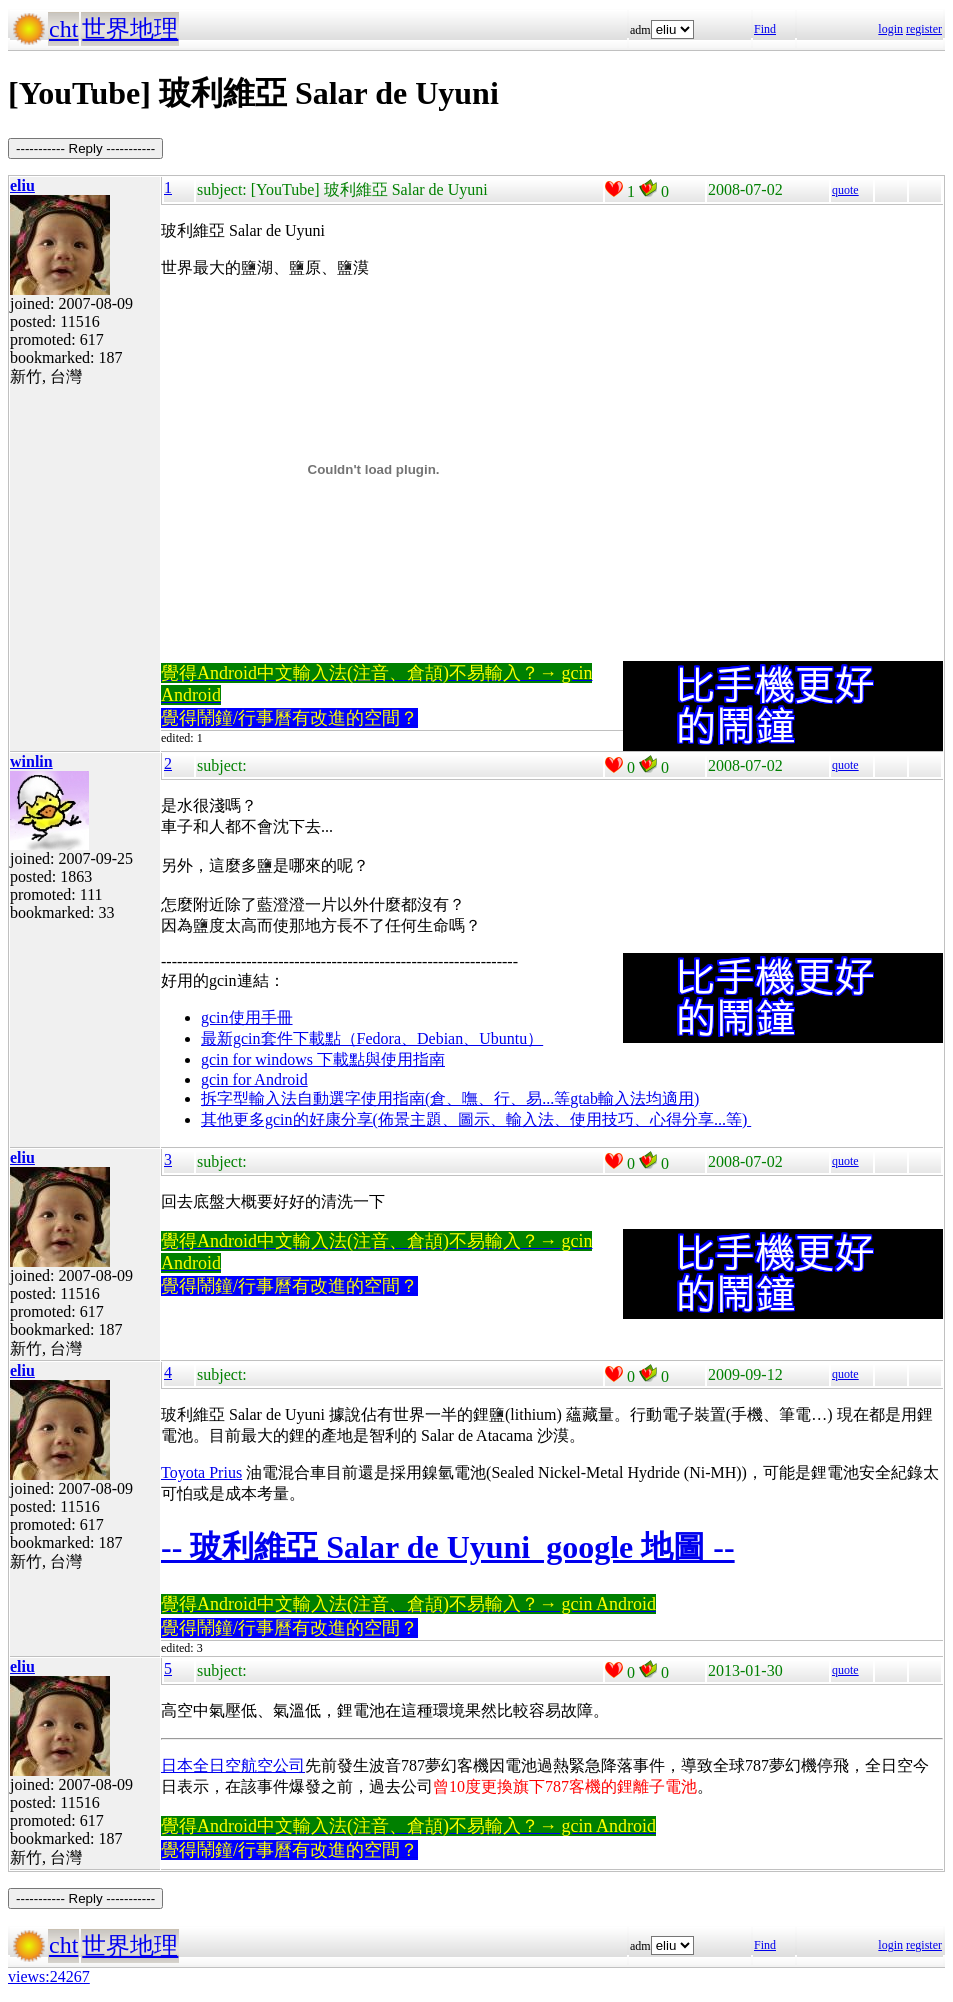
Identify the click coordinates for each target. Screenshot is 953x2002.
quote (845, 190)
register (924, 29)
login (890, 29)
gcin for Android (254, 1079)
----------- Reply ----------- (85, 148)
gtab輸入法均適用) (634, 1098)
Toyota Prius (201, 1472)
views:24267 (49, 1976)
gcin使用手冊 (247, 1017)
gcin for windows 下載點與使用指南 (323, 1059)
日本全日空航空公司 (233, 1765)
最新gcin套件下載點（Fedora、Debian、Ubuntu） (372, 1038)
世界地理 (130, 29)
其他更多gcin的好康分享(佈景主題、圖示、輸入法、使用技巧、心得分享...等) (476, 1119)
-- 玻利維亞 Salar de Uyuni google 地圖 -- (448, 1547)
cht (63, 29)
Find (765, 29)
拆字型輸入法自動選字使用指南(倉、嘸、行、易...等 (385, 1098)
